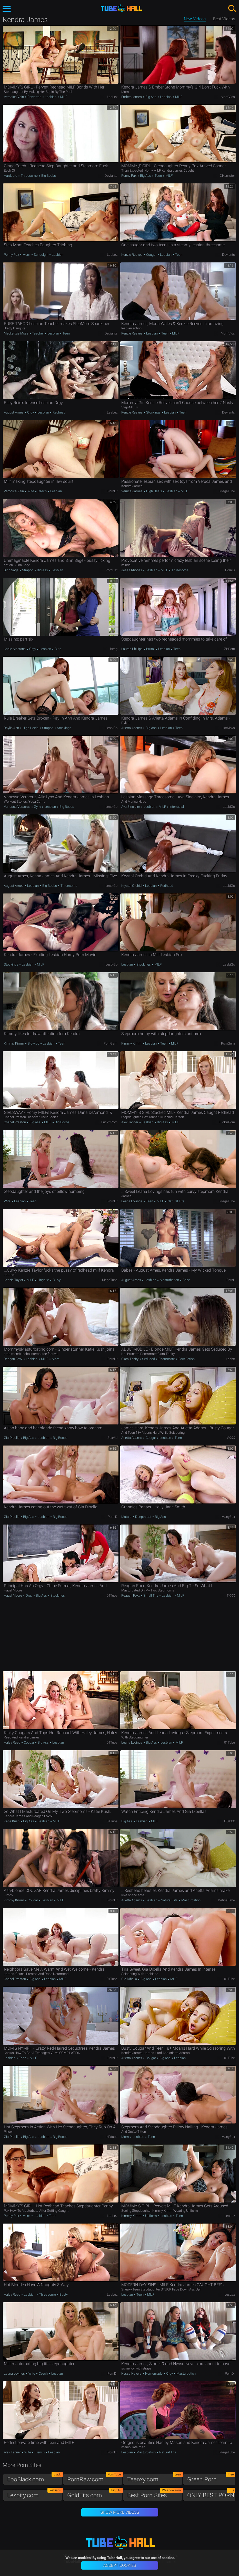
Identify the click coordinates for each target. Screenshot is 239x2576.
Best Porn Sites (154, 2494)
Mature (126, 1517)
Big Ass (151, 97)
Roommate (167, 1359)
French (39, 2452)
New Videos (195, 18)
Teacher (38, 333)
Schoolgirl (41, 255)
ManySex (228, 1517)
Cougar (151, 255)
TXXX (231, 1595)
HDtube (111, 2137)
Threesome (29, 176)
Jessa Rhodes (132, 570)
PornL (230, 1280)
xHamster (227, 176)
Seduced (148, 1359)
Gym (37, 807)
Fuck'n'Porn (109, 1122)
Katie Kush (12, 1821)
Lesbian (50, 97)
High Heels (154, 491)
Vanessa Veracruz (17, 807)
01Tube (112, 1595)
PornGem (110, 1043)
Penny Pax (129, 176)
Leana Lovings (132, 1201)
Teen (158, 176)
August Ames (14, 412)
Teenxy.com (154, 2478)
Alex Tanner (130, 1122)
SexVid (112, 1438)
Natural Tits (175, 1201)
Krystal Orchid (131, 886)
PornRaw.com (94, 2478)
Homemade (153, 2373)
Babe (186, 1280)
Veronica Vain (14, 97)
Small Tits (151, 1595)
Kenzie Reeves (132, 255)
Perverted (34, 97)
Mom (26, 255)
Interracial (176, 807)
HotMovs (228, 728)
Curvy (56, 1280)
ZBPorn (229, 649)
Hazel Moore (13, 1595)
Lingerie (43, 1280)
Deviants (111, 176)
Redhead (58, 412)
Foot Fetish (186, 1359)
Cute (57, 649)
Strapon (27, 570)
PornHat (111, 570)
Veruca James (132, 491)
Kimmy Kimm (14, 1043)
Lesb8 (230, 1359)
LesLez (112, 97)
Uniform (151, 2216)
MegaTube (227, 491)
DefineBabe (226, 1900)
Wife (31, 491)
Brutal (150, 649)
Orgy (30, 412)
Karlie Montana (15, 649)
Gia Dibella (12, 1438)
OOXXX (229, 1821)
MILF (63, 97)
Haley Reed (12, 1742)
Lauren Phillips (132, 649)
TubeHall (121, 8)
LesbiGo (111, 728)
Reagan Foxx (13, 1359)
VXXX (231, 1438)
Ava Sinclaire (131, 807)
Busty (63, 2294)
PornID (230, 570)
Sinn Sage (11, 570)
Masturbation (169, 1280)
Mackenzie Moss (16, 333)
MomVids (228, 97)
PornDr (112, 491)
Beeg (113, 649)
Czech (42, 491)
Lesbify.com (34, 2494)
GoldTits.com (94, 2494)
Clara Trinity (130, 1359)
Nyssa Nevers (131, 2373)
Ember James (132, 97)
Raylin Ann (12, 728)
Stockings (153, 412)
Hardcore (11, 176)
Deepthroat (143, 1517)
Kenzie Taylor (14, 1280)
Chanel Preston (15, 1122)
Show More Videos (120, 2512)
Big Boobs (48, 176)
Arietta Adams (132, 728)
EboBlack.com (34, 2478)
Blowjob (33, 1043)
